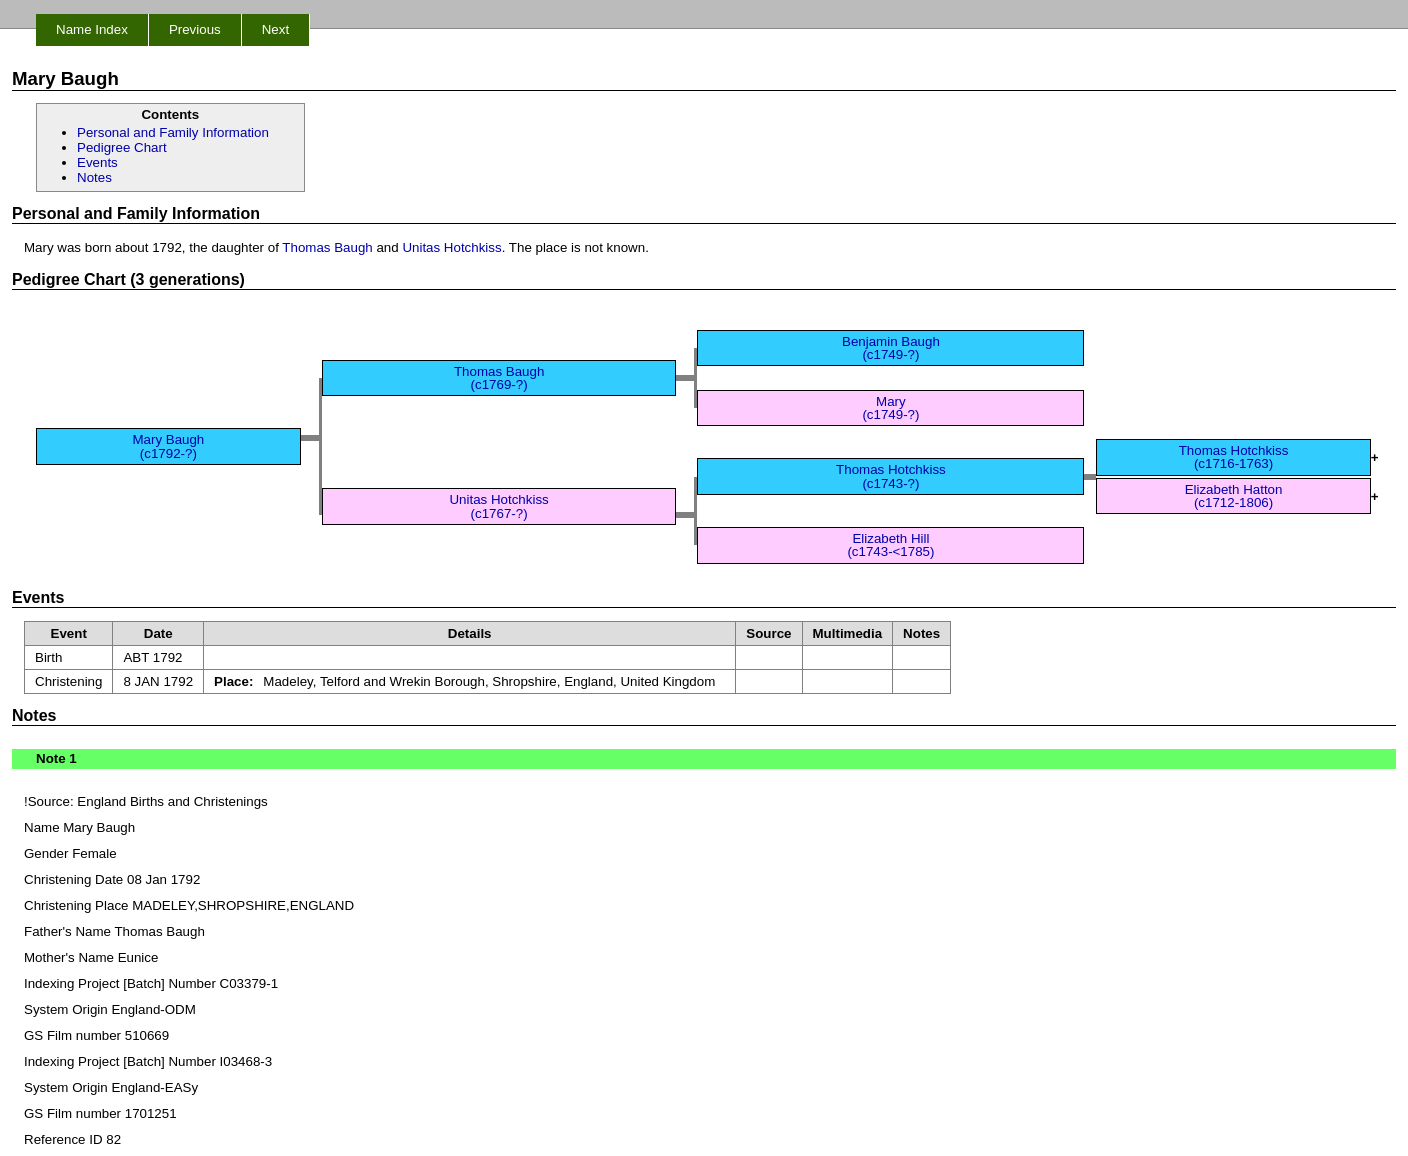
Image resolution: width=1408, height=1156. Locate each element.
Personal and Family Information (173, 132)
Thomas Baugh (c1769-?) (499, 378)
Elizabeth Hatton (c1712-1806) (1234, 496)
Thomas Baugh (327, 247)
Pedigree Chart (122, 147)
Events (97, 162)
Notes (94, 177)
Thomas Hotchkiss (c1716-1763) (1234, 457)
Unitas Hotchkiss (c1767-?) (498, 506)
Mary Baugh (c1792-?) (168, 446)
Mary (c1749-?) (890, 408)
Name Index (92, 29)
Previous (195, 29)
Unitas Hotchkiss (451, 247)
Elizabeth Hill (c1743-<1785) (890, 545)
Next (275, 29)
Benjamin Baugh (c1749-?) (891, 348)
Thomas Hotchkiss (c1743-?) (891, 476)
